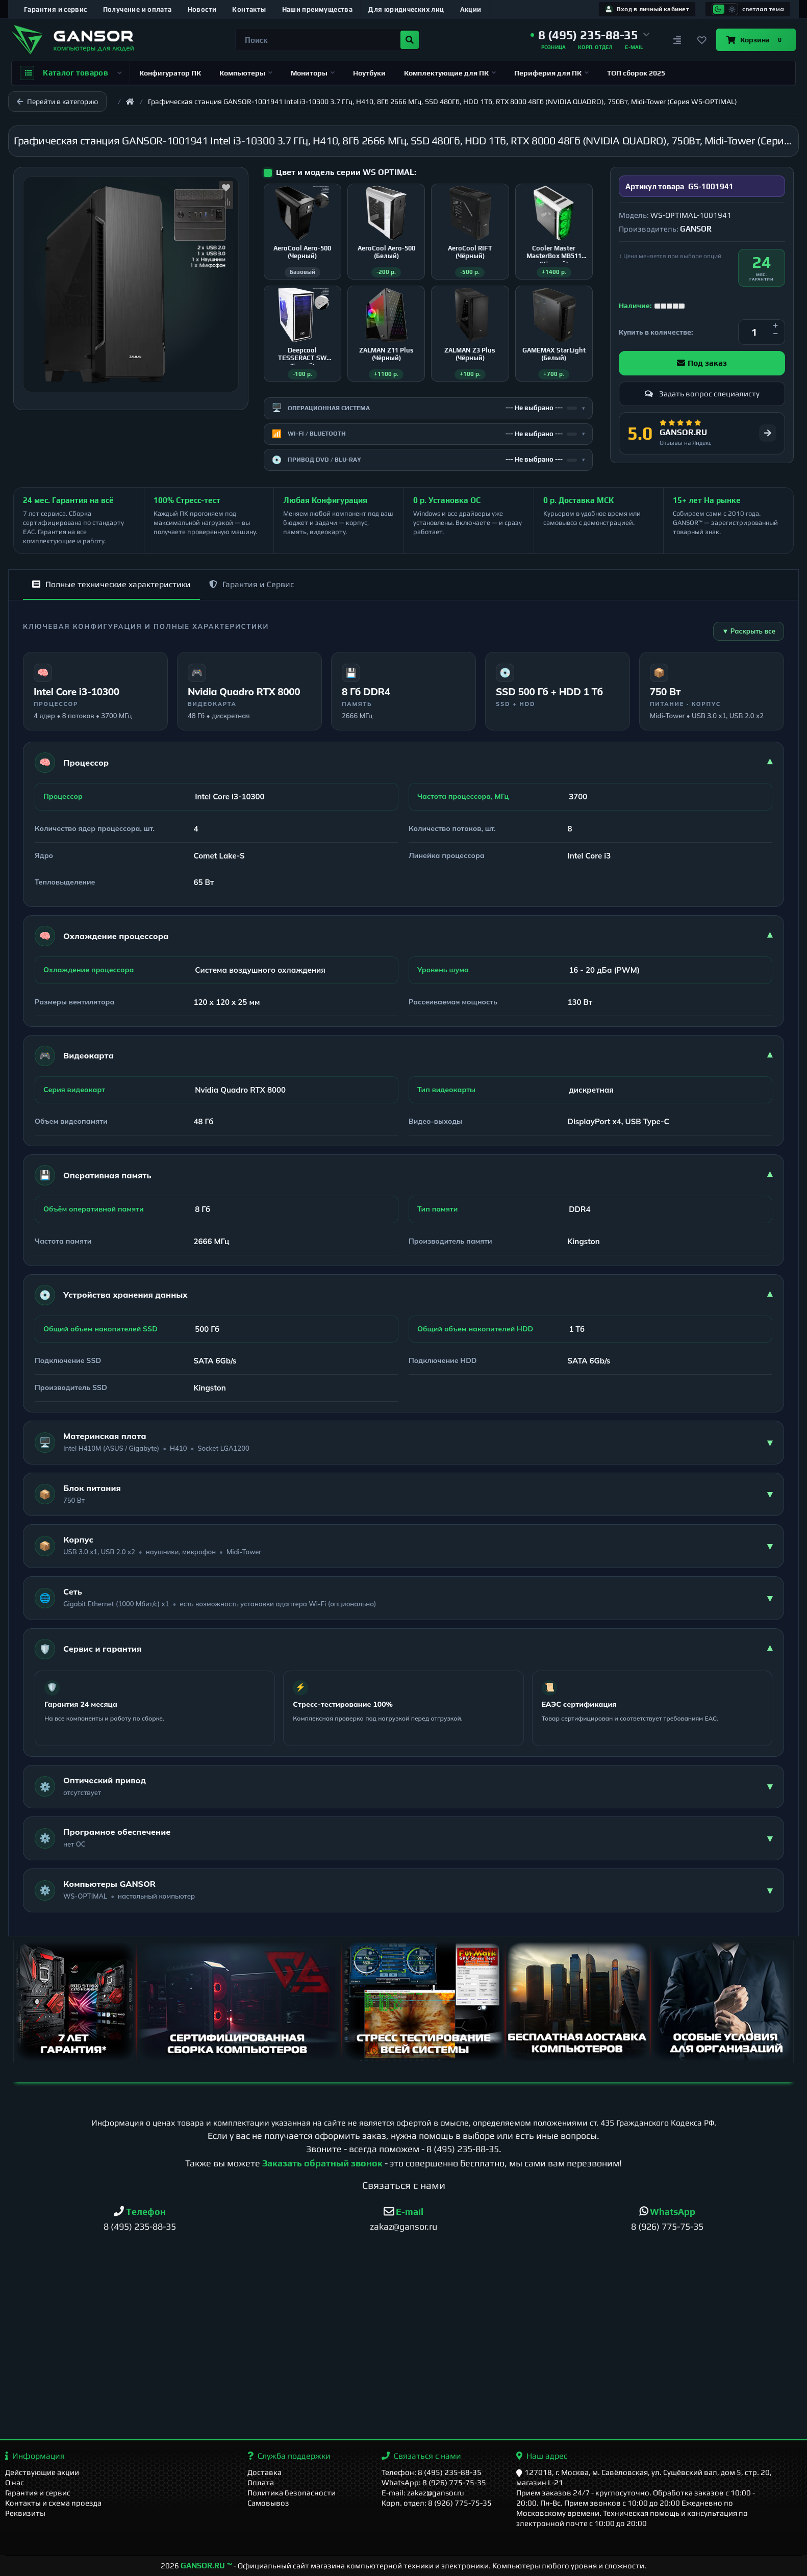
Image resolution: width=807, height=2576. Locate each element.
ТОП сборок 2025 (636, 73)
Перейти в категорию (57, 101)
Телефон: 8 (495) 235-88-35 (432, 2472)
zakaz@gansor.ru (403, 2226)
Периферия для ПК (551, 73)
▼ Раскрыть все (748, 631)
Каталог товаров (70, 73)
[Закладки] (702, 40)
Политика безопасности (291, 2492)
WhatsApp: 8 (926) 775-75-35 (434, 2482)
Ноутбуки (369, 73)
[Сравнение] (677, 40)
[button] (590, 35)
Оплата (260, 2482)
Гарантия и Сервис (251, 584)
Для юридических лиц (406, 9)
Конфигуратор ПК (170, 73)
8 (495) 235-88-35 (462, 2148)
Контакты (249, 9)
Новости (202, 9)
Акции (471, 9)
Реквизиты (25, 2513)
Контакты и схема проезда (53, 2502)
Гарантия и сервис (55, 9)
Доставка (264, 2472)
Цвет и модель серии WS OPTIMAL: (346, 172)
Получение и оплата (137, 9)
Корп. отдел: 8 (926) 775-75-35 (437, 2502)
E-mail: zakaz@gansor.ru (423, 2492)
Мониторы (313, 73)
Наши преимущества (317, 9)
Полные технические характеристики (111, 584)
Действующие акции (42, 2472)
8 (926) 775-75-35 (667, 2226)
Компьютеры (245, 73)
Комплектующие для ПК (450, 73)
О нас (14, 2482)
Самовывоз (268, 2502)
